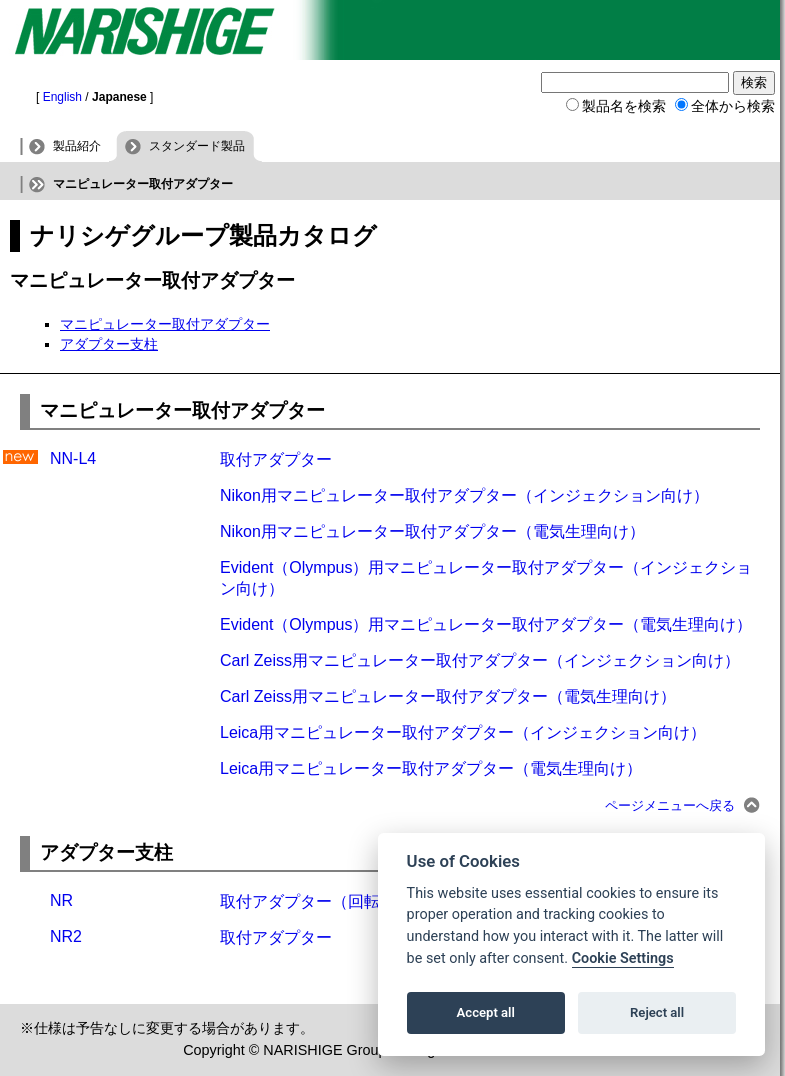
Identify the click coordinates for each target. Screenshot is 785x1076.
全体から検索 (733, 106)
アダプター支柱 (109, 344)
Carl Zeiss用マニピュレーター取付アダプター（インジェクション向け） (480, 660)
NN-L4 (73, 458)
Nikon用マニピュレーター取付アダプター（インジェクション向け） (464, 495)
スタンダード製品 (197, 146)
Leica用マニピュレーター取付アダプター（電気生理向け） (431, 768)
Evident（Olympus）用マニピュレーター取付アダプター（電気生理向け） (486, 624)
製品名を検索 (624, 106)
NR (61, 900)
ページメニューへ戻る (670, 805)
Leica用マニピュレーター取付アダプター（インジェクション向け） (463, 732)
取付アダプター (276, 459)
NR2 (66, 936)
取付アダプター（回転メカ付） (332, 901)
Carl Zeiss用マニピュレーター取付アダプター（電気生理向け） (448, 696)
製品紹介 (77, 146)
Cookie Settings (623, 958)
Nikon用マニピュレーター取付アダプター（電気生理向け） (432, 531)
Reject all (657, 1012)
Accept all (486, 1012)
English (62, 97)
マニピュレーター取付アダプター (165, 324)
